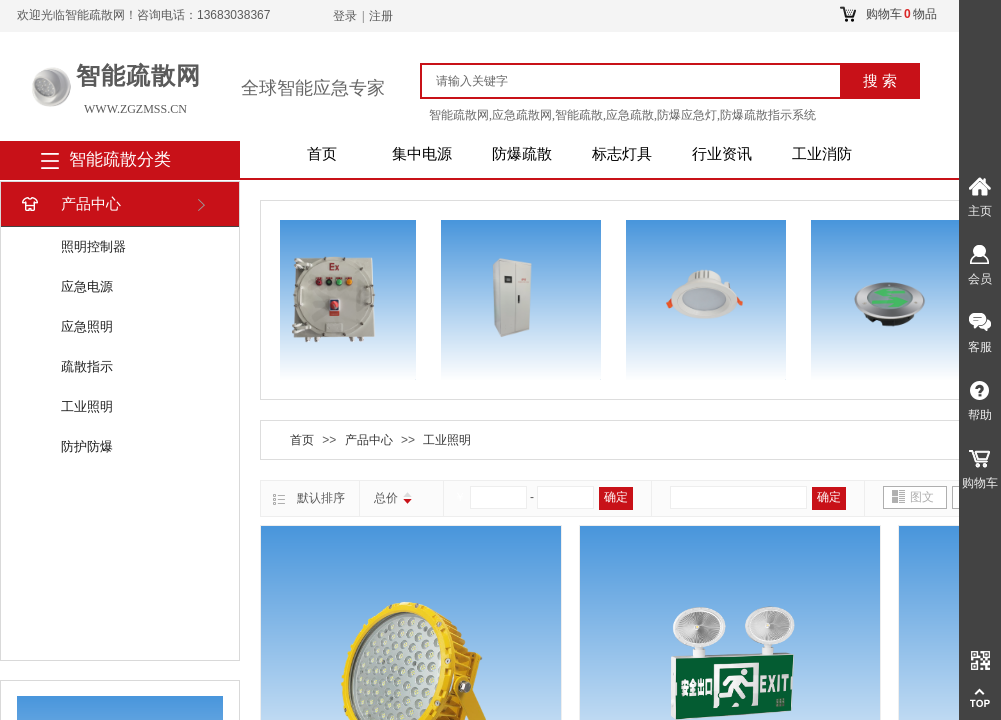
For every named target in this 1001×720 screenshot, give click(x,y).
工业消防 (822, 154)
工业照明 (87, 406)
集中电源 (422, 154)
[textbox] (639, 81)
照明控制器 (93, 246)
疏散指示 (87, 366)
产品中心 (69, 204)
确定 (616, 497)
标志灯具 (622, 154)
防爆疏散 (522, 154)
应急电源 (87, 286)
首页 (322, 154)
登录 (345, 16)
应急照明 (87, 326)
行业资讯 (722, 154)
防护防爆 (87, 446)
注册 (381, 16)
